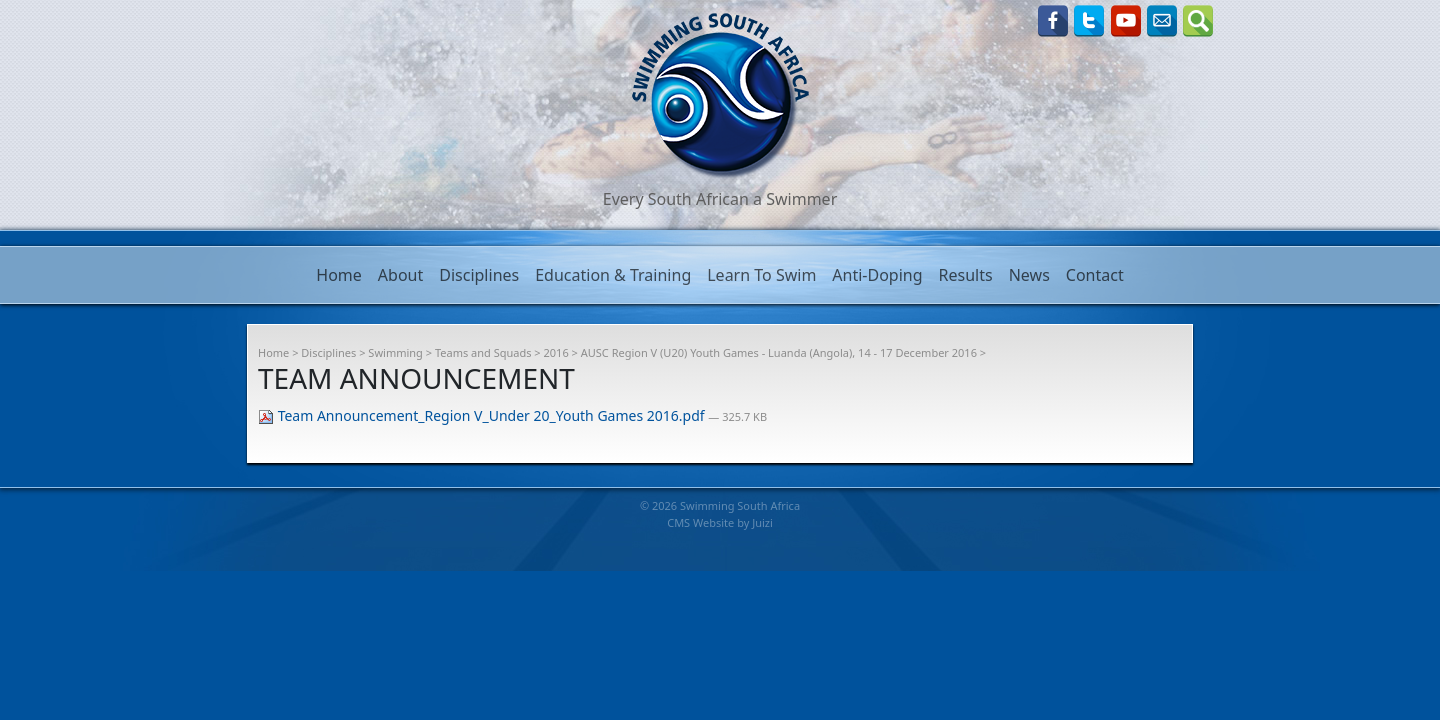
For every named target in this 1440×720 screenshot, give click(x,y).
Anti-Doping (877, 275)
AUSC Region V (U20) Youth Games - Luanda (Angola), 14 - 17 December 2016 (779, 352)
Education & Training (613, 275)
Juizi (762, 522)
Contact (1095, 275)
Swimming (395, 352)
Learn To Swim (761, 275)
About (400, 275)
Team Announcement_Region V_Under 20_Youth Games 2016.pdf (483, 415)
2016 (556, 352)
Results (966, 275)
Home (339, 275)
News (1029, 275)
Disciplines (479, 275)
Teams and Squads (483, 352)
